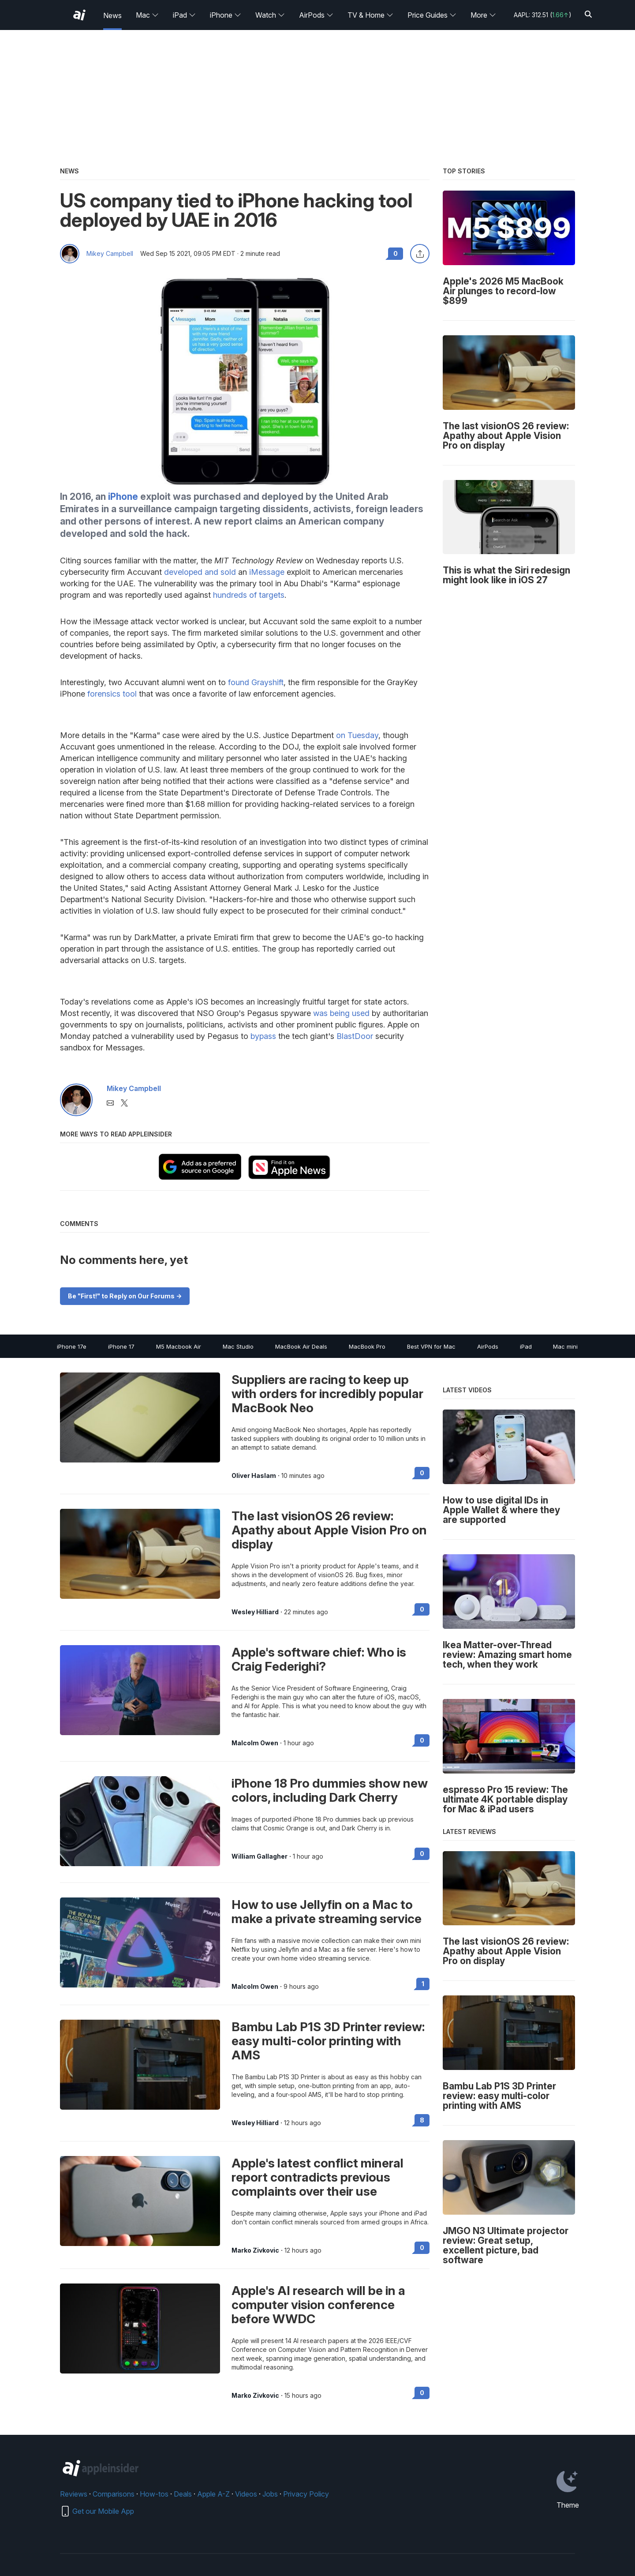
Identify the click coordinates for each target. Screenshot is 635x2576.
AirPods (316, 15)
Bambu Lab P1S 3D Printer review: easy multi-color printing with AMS (328, 2040)
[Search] (588, 14)
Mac (147, 15)
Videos (246, 2494)
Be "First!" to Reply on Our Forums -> (125, 1296)
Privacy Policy (306, 2494)
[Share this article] (420, 253)
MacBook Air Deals (301, 1346)
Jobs (270, 2494)
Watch (270, 15)
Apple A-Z (213, 2494)
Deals (183, 2494)
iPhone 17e (71, 1346)
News (112, 15)
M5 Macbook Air (178, 1346)
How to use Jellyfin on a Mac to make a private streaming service (327, 1911)
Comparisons (113, 2494)
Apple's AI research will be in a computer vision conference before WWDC (318, 2304)
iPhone (225, 15)
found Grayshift (256, 682)
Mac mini (565, 1346)
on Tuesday (357, 735)
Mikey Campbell (109, 253)
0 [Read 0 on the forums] (422, 1473)
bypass (263, 1036)
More (483, 15)
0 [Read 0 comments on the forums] (395, 253)
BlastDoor (354, 1036)
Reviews (73, 2494)
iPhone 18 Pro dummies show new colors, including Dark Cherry (330, 1790)
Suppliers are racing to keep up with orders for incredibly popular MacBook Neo (327, 1393)
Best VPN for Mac (431, 1346)
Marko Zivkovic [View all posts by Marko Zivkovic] (255, 2250)
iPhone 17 (121, 1346)
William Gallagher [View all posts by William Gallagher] (260, 1856)
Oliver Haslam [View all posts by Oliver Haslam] (254, 1475)
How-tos (154, 2494)
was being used (341, 1013)
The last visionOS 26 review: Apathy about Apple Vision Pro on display (329, 1530)
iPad (184, 15)
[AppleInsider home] (79, 15)
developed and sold (200, 572)
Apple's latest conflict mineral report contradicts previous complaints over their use (317, 2177)
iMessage (266, 572)
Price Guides (431, 15)
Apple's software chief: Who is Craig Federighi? (319, 1659)
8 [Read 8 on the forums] (422, 2120)
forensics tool (112, 693)
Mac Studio (238, 1346)
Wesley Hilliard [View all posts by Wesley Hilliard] (255, 1612)
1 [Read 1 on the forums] (423, 1983)
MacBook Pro (367, 1346)
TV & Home (370, 15)
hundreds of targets (248, 595)
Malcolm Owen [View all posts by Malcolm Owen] (255, 1743)
